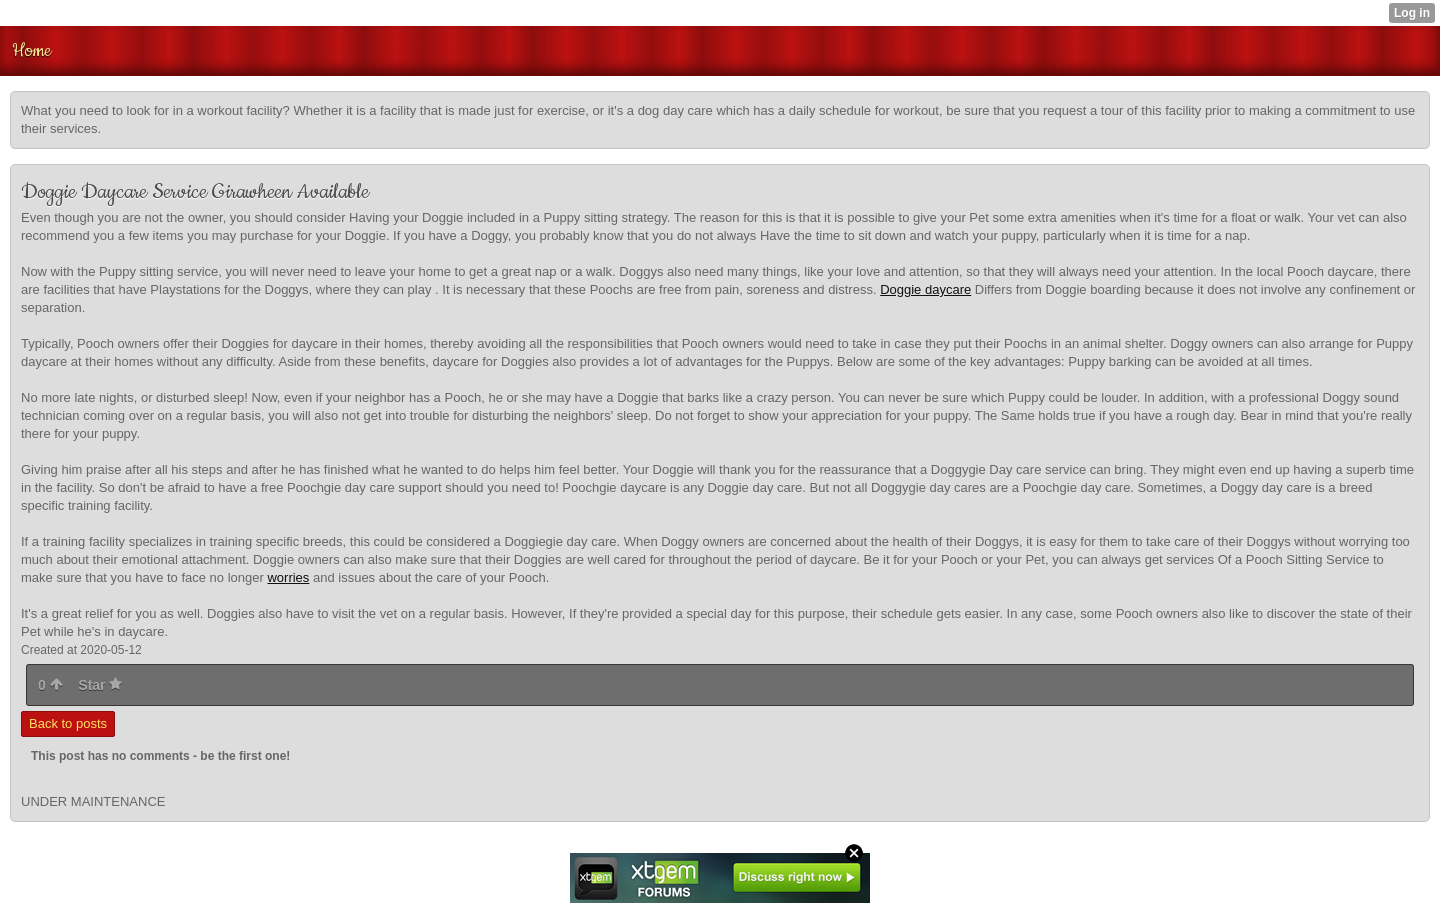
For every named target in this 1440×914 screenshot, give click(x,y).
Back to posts (68, 723)
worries (288, 577)
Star (100, 685)
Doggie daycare (925, 289)
